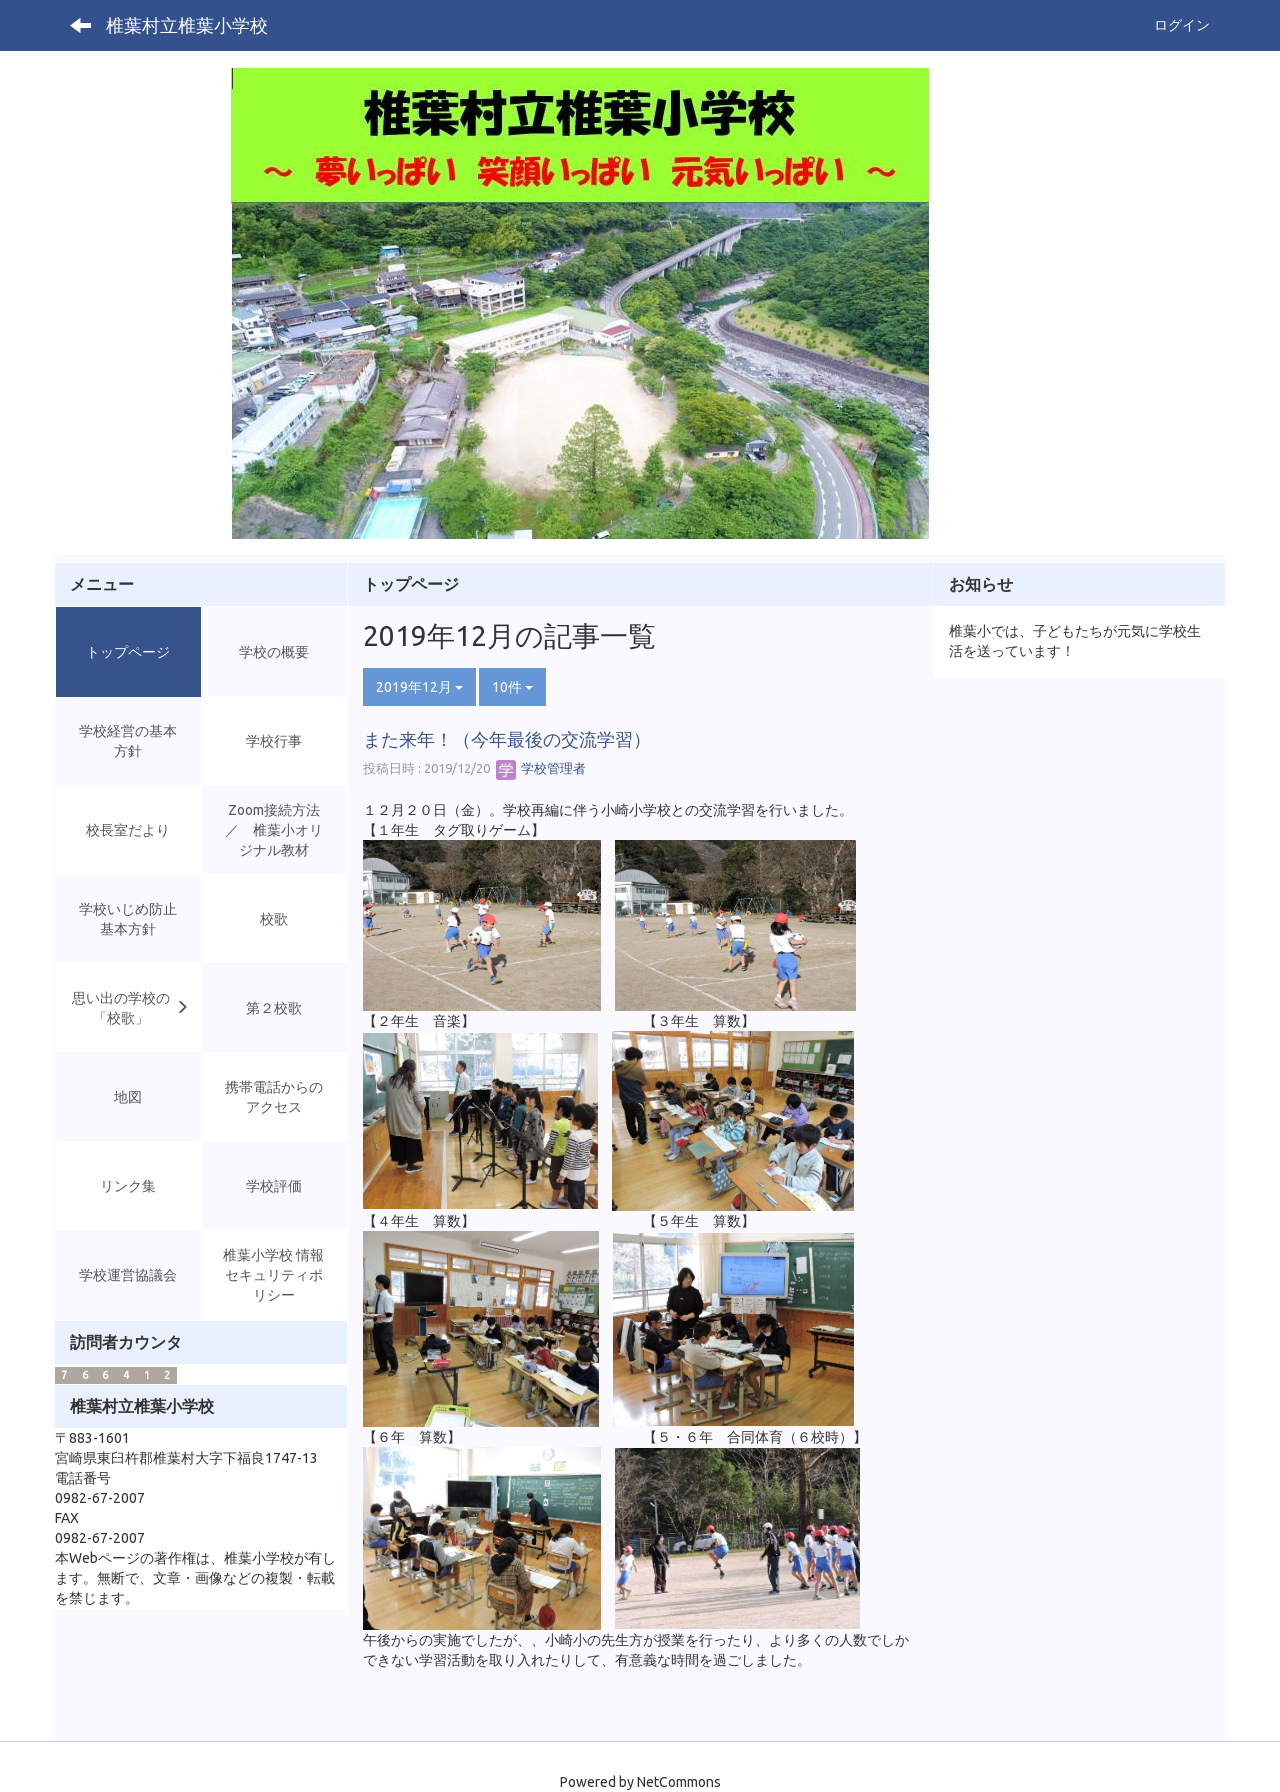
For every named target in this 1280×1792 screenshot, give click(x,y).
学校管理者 (541, 768)
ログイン (1182, 25)
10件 (512, 687)
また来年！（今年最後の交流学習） (507, 739)
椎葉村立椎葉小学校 (187, 25)
